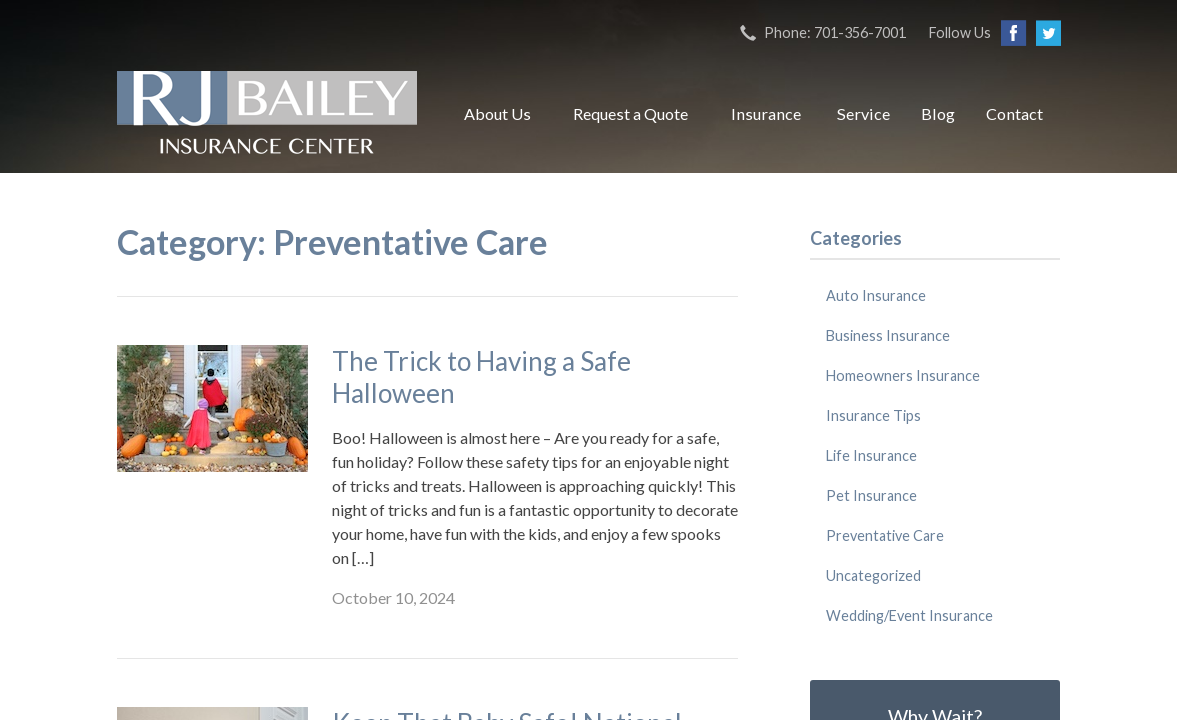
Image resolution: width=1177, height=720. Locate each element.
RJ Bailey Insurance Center (267, 114)
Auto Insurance (876, 295)
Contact (1014, 113)
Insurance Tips (873, 415)
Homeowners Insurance (903, 375)
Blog (938, 113)
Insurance (766, 113)
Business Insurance (888, 335)
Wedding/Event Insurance (909, 615)
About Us (497, 113)
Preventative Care (885, 535)
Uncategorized (873, 575)
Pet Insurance (871, 495)
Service (863, 113)
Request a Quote (630, 113)
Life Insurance (871, 455)
